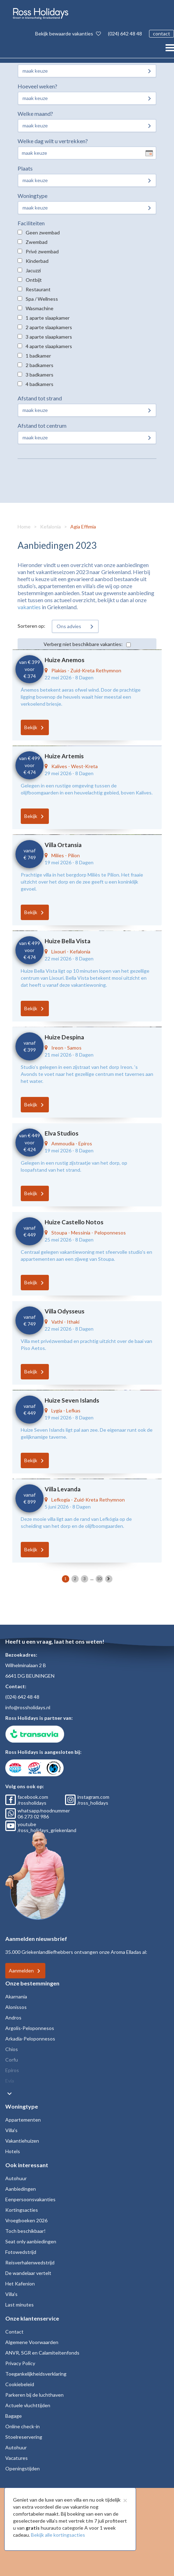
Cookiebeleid (19, 2384)
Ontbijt (34, 280)
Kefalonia (50, 527)
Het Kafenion (20, 2284)
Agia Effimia (83, 527)
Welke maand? (35, 113)
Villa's (11, 2130)
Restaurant (38, 289)
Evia (9, 2081)
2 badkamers (39, 365)
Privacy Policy (20, 2363)
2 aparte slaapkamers (49, 327)
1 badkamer (38, 356)
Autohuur (16, 2178)
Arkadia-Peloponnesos (30, 2039)
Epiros (12, 2070)
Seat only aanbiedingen (30, 2241)
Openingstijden (22, 2468)
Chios (11, 2049)
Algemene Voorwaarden (31, 2342)
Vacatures (16, 2458)
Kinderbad (37, 261)
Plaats (25, 168)
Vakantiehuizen (22, 2141)
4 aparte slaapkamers (49, 346)
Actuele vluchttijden (27, 2405)
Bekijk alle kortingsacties (58, 2535)
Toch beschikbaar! (25, 2231)
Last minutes (19, 2305)
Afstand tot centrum (42, 425)
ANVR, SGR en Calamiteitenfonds (42, 2353)
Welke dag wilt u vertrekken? (53, 141)
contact (161, 33)
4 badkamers (39, 384)
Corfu (11, 2060)
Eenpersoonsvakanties (30, 2199)
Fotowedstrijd (20, 2252)
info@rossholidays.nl (27, 1707)
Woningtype (32, 195)
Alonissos (16, 2007)
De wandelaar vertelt (28, 2273)
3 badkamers (39, 375)
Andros (13, 2018)
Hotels (12, 2151)
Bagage (13, 2416)
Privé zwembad (42, 251)
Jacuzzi (33, 270)
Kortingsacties (21, 2210)
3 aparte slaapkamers (49, 337)
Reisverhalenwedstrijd (29, 2262)
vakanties (29, 607)
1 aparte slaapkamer (48, 318)
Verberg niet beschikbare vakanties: (83, 644)
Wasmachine (39, 308)
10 (99, 1578)
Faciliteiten (31, 223)
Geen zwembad (43, 232)
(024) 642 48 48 (125, 33)
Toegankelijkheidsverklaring (35, 2374)
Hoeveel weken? (37, 86)
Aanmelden (21, 1970)
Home (24, 527)
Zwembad (36, 242)
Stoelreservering (23, 2437)
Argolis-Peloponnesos (29, 2028)
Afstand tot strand (40, 398)
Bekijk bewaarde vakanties (68, 33)
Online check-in (22, 2426)
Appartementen (23, 2120)
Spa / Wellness (42, 299)
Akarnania (16, 1996)
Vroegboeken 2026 (26, 2220)
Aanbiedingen (20, 2189)
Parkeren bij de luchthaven (34, 2395)
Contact (14, 2332)
